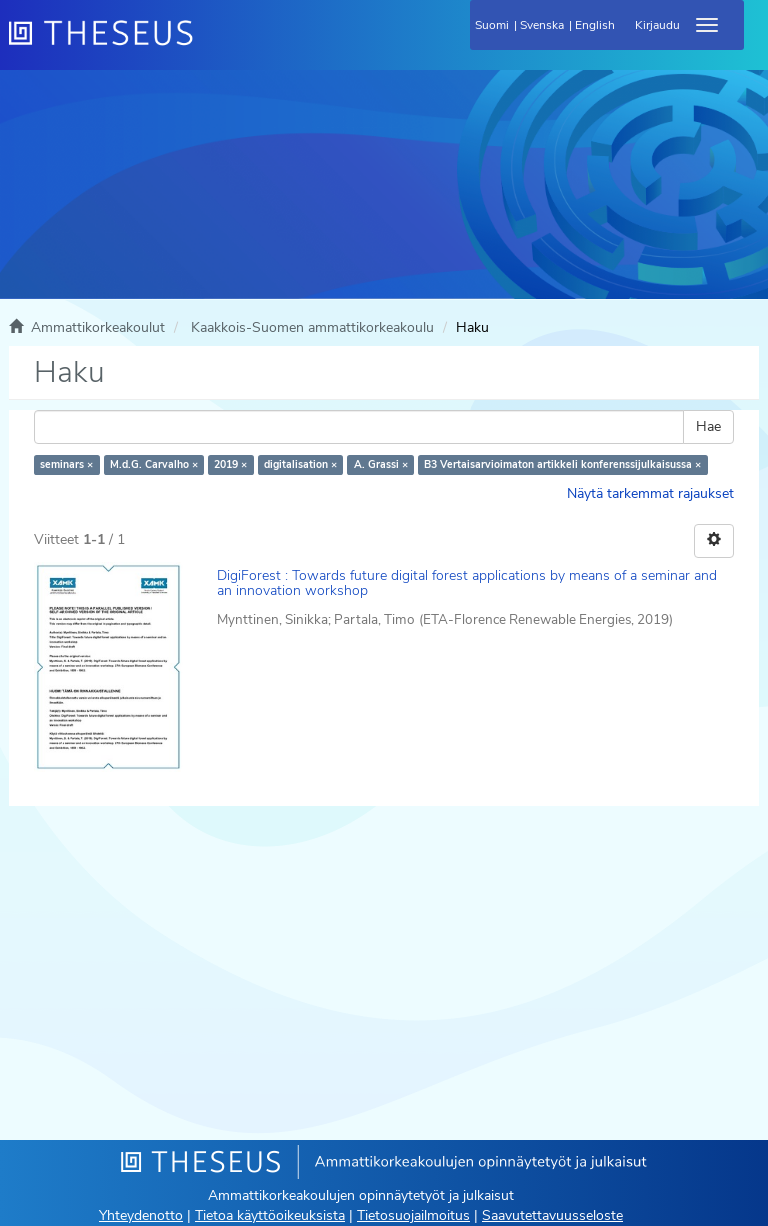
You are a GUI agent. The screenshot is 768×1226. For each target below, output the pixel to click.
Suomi (492, 25)
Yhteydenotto (141, 1215)
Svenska (542, 25)
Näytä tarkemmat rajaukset (650, 493)
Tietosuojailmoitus (413, 1215)
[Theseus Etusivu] (209, 45)
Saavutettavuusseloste (552, 1215)
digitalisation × (300, 464)
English (595, 25)
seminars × (66, 464)
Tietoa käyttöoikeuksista (270, 1215)
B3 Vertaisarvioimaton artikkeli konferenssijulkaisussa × (562, 464)
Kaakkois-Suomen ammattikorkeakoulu (312, 327)
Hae (708, 426)
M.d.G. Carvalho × (154, 464)
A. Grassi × (381, 464)
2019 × (230, 464)
